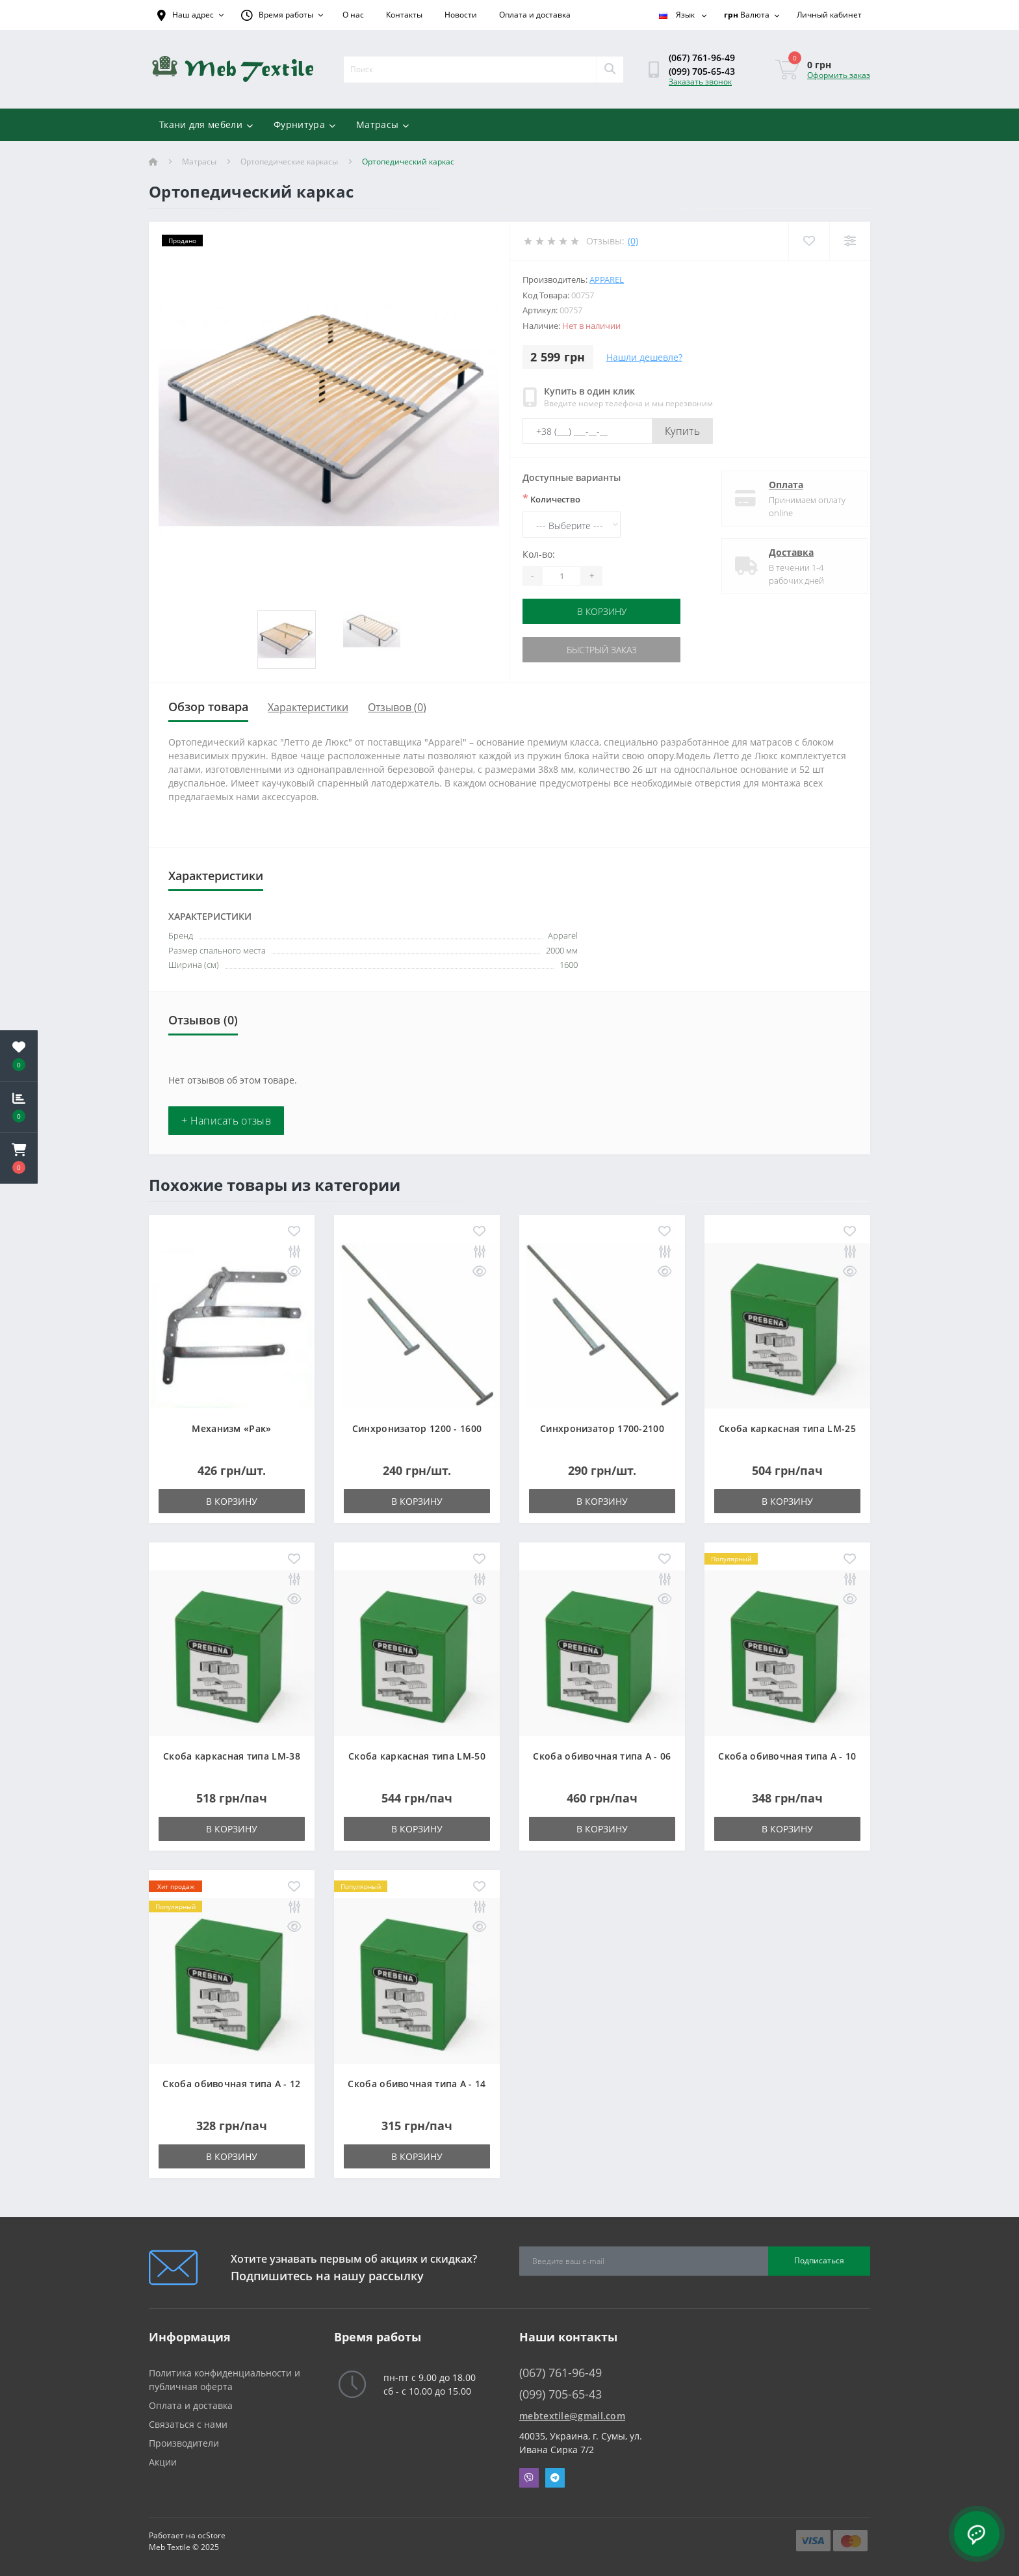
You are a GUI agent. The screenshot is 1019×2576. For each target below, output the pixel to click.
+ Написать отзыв (226, 1120)
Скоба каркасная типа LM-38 (231, 1756)
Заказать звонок (700, 81)
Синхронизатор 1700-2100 (602, 1428)
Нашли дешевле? (644, 357)
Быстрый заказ (602, 650)
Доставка (780, 552)
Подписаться (819, 2260)
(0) (633, 241)
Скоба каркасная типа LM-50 (416, 1756)
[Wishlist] (808, 241)
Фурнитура (304, 124)
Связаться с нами (188, 2424)
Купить (682, 431)
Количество (551, 498)
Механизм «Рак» (231, 1428)
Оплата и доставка (535, 14)
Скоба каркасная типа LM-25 (787, 1428)
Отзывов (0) (397, 707)
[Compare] (849, 241)
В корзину (601, 611)
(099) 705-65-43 (702, 71)
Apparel (606, 279)
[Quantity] (561, 576)
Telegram (555, 2477)
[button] (19, 1158)
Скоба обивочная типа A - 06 (602, 1756)
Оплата (775, 484)
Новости (461, 14)
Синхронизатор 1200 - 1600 (417, 1428)
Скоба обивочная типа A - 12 (231, 2083)
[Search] (609, 70)
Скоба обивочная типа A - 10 (787, 1756)
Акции (163, 2462)
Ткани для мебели (206, 124)
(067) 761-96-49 (702, 57)
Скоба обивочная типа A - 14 (416, 2083)
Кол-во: (538, 554)
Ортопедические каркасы (289, 161)
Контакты (404, 14)
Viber (529, 2477)
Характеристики (308, 707)
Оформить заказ (838, 75)
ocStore (212, 2535)
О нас (353, 14)
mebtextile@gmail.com (572, 2416)
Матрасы (382, 124)
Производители (184, 2443)
